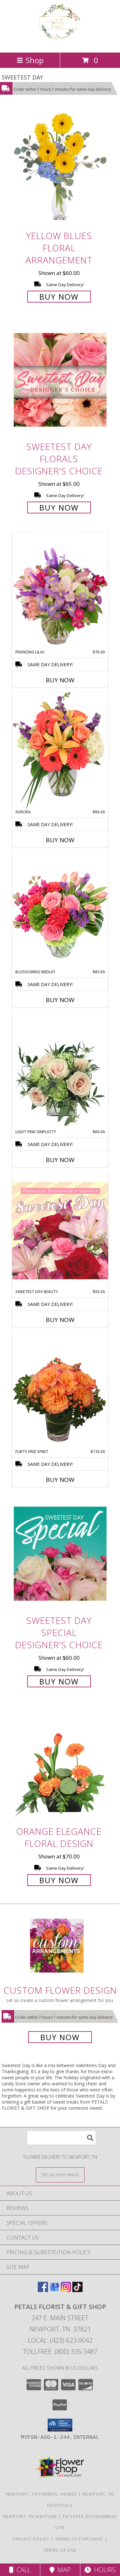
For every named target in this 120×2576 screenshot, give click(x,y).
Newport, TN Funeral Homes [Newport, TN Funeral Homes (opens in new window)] (41, 2494)
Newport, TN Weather (30, 2516)
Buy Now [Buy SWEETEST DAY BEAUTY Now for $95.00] (60, 1320)
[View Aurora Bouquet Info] (60, 750)
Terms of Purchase (79, 2539)
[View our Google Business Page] (54, 2290)
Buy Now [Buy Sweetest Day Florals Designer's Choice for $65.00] (59, 507)
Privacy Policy (31, 2539)
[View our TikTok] (77, 2290)
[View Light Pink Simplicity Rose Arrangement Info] (60, 1070)
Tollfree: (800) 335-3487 (60, 2351)
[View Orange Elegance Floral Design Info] (60, 1764)
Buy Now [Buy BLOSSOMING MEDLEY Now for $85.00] (60, 1000)
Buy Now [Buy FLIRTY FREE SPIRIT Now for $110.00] (60, 1479)
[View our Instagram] (66, 2290)
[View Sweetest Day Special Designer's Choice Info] (60, 1553)
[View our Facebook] (43, 2290)
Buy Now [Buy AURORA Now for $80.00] (60, 840)
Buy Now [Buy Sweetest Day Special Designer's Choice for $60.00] (59, 1681)
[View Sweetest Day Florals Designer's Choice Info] (60, 380)
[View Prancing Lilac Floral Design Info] (60, 590)
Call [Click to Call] (20, 2569)
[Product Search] (61, 2138)
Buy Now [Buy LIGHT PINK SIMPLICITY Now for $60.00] (60, 1160)
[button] (60, 2425)
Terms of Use (60, 2550)
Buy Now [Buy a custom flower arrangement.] (60, 2037)
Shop (30, 60)
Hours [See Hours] (100, 2569)
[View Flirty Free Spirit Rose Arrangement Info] (60, 1390)
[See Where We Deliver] (60, 2175)
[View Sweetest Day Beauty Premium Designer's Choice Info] (60, 1230)
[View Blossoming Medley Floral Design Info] (60, 910)
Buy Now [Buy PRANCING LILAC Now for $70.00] (60, 680)
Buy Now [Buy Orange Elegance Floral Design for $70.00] (59, 1880)
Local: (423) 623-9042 (60, 2340)
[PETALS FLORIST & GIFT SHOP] (60, 43)
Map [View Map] (60, 2569)
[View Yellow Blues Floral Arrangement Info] (60, 169)
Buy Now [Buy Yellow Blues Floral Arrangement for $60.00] (59, 296)
